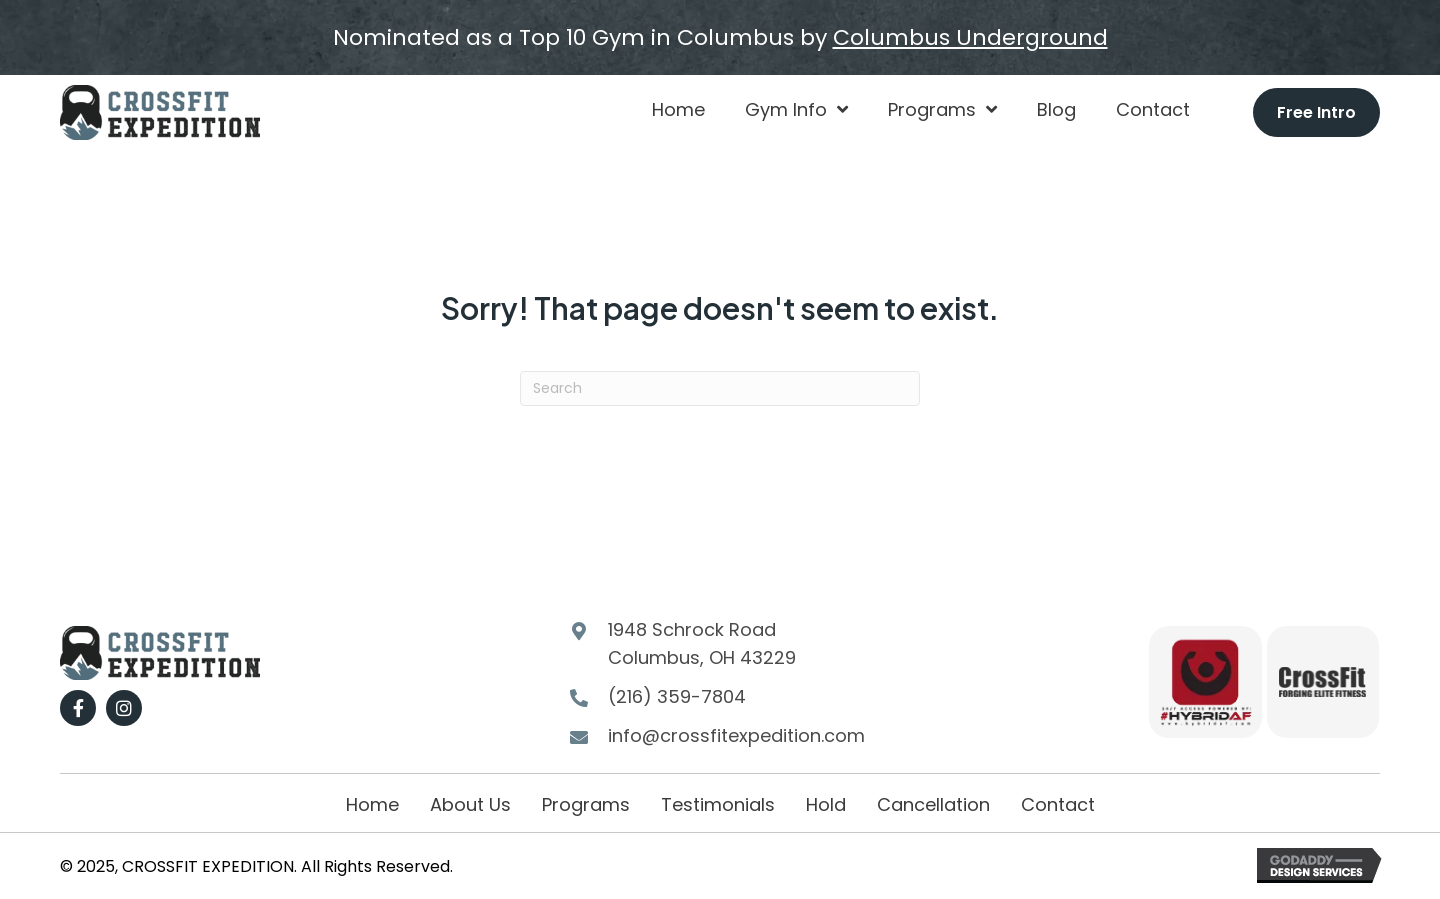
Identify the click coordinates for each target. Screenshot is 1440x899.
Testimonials (718, 804)
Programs (586, 804)
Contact (1058, 804)
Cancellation (933, 804)
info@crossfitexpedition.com (736, 735)
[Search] (720, 388)
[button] (78, 708)
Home (372, 804)
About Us (470, 804)
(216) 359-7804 (677, 696)
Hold (826, 804)
